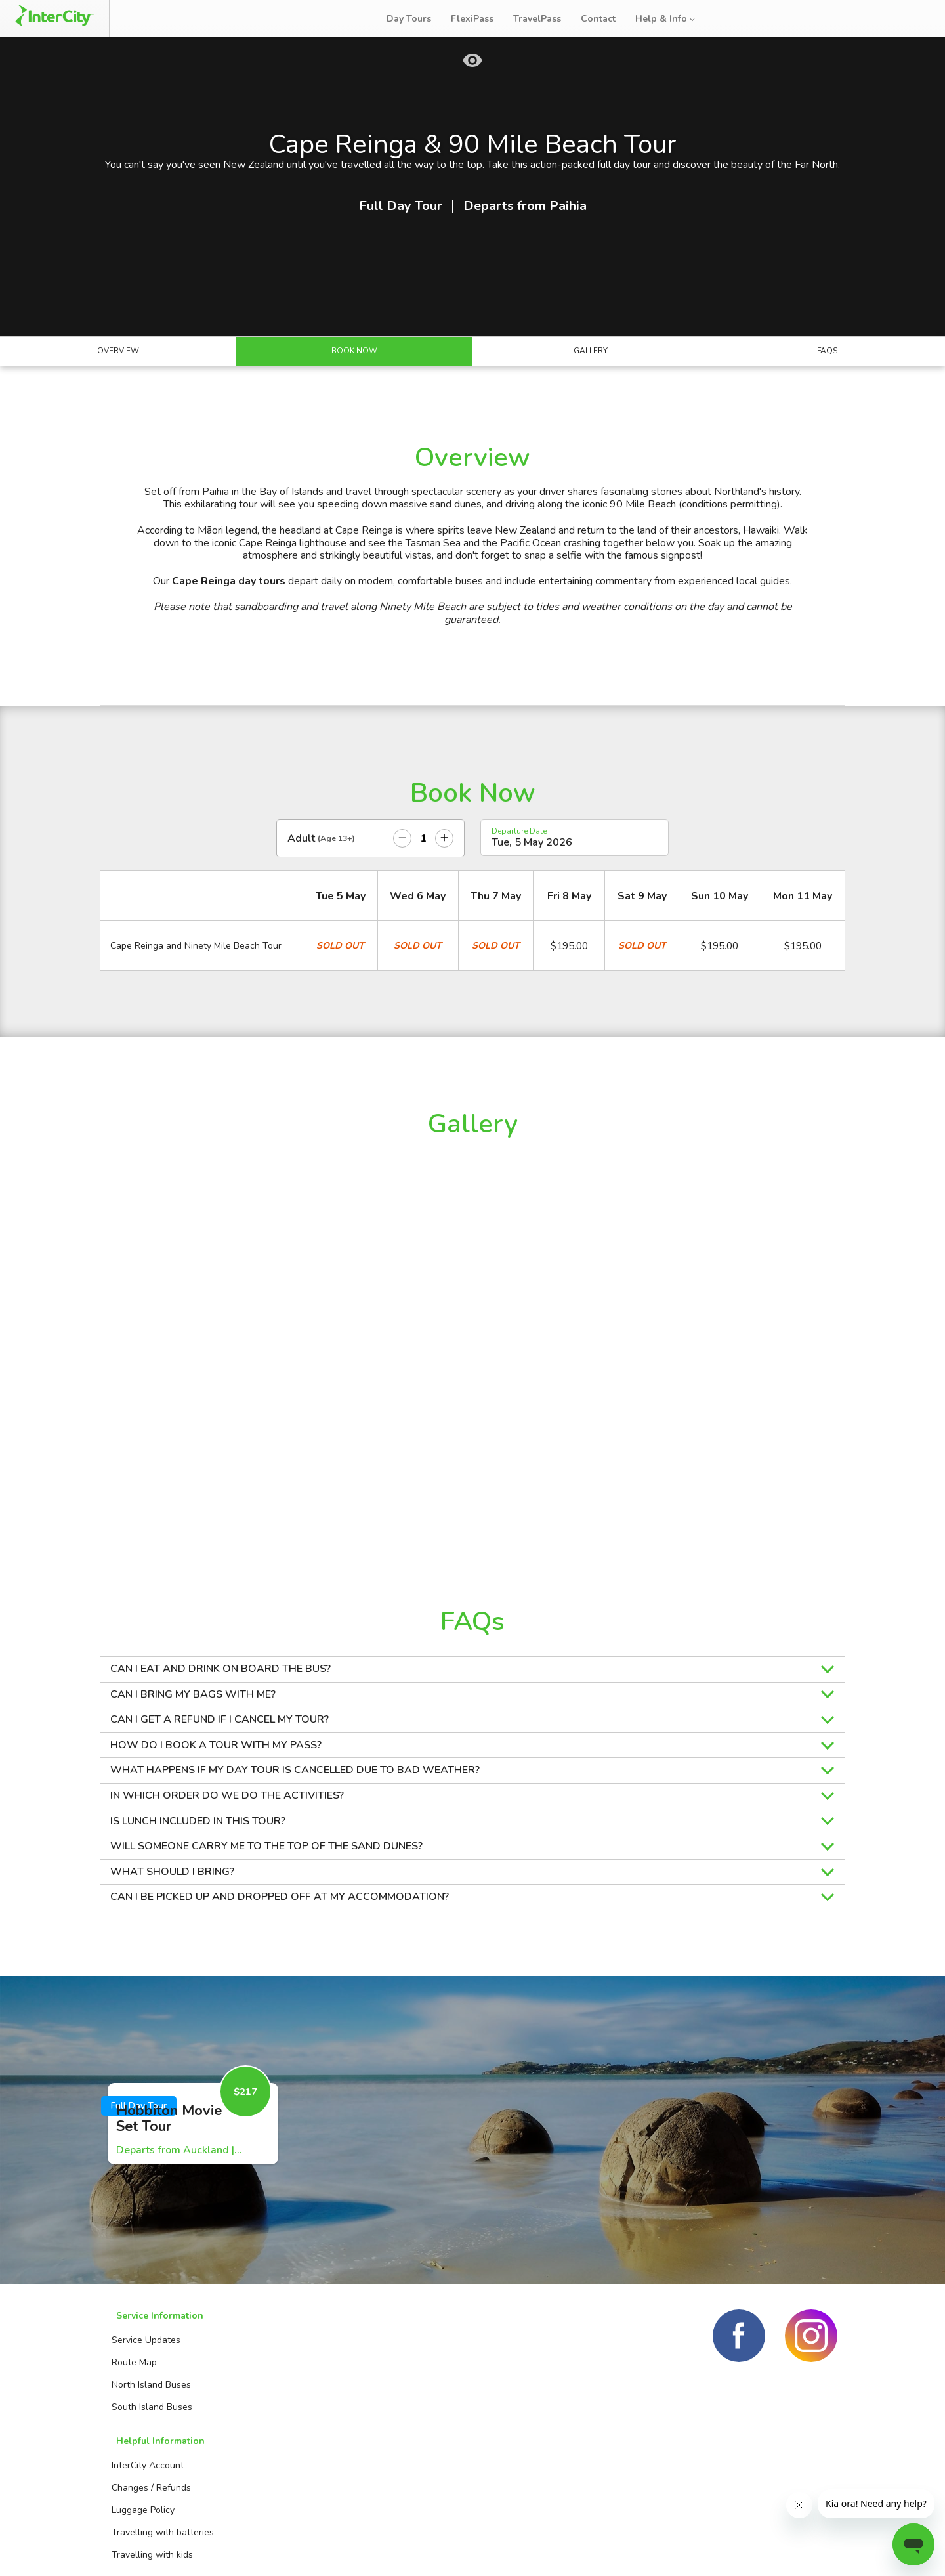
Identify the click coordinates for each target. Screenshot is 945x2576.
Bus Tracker (309, 18)
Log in (908, 19)
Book (159, 18)
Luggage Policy (274, 2445)
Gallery (591, 415)
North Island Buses (147, 2445)
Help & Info (675, 18)
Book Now (355, 415)
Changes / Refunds (283, 2423)
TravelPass (546, 18)
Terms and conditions (734, 2550)
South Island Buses (148, 2468)
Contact (607, 18)
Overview (118, 415)
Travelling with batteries (294, 2468)
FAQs (827, 415)
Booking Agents (412, 2401)
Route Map (130, 2423)
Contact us (402, 2423)
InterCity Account (279, 2401)
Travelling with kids (284, 2490)
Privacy (821, 2550)
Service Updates (142, 2401)
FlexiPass (481, 18)
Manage (224, 18)
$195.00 (569, 1013)
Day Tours (418, 18)
